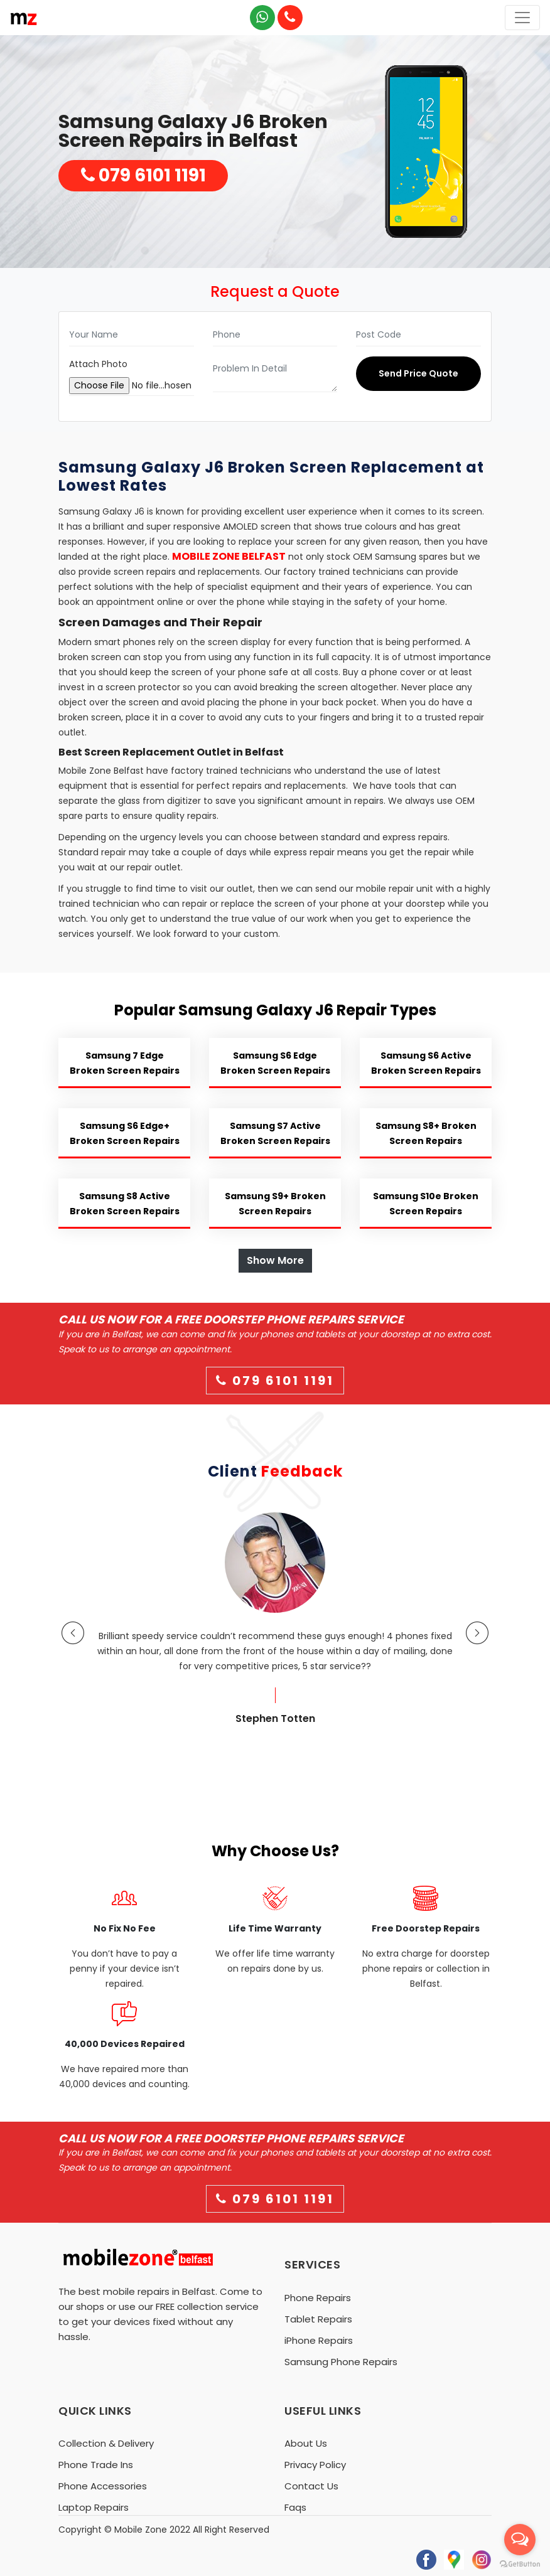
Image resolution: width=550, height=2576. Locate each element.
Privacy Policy (315, 2464)
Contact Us (311, 2486)
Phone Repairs (317, 2297)
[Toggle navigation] (522, 17)
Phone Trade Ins (95, 2464)
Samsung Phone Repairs (340, 2361)
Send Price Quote (418, 373)
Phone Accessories (102, 2486)
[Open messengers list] (520, 2539)
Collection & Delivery (106, 2443)
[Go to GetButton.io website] (520, 2563)
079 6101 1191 (143, 175)
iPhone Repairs (318, 2340)
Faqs (295, 2507)
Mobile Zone (140, 2529)
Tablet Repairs (318, 2319)
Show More (275, 1260)
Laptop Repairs (93, 2507)
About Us (305, 2443)
